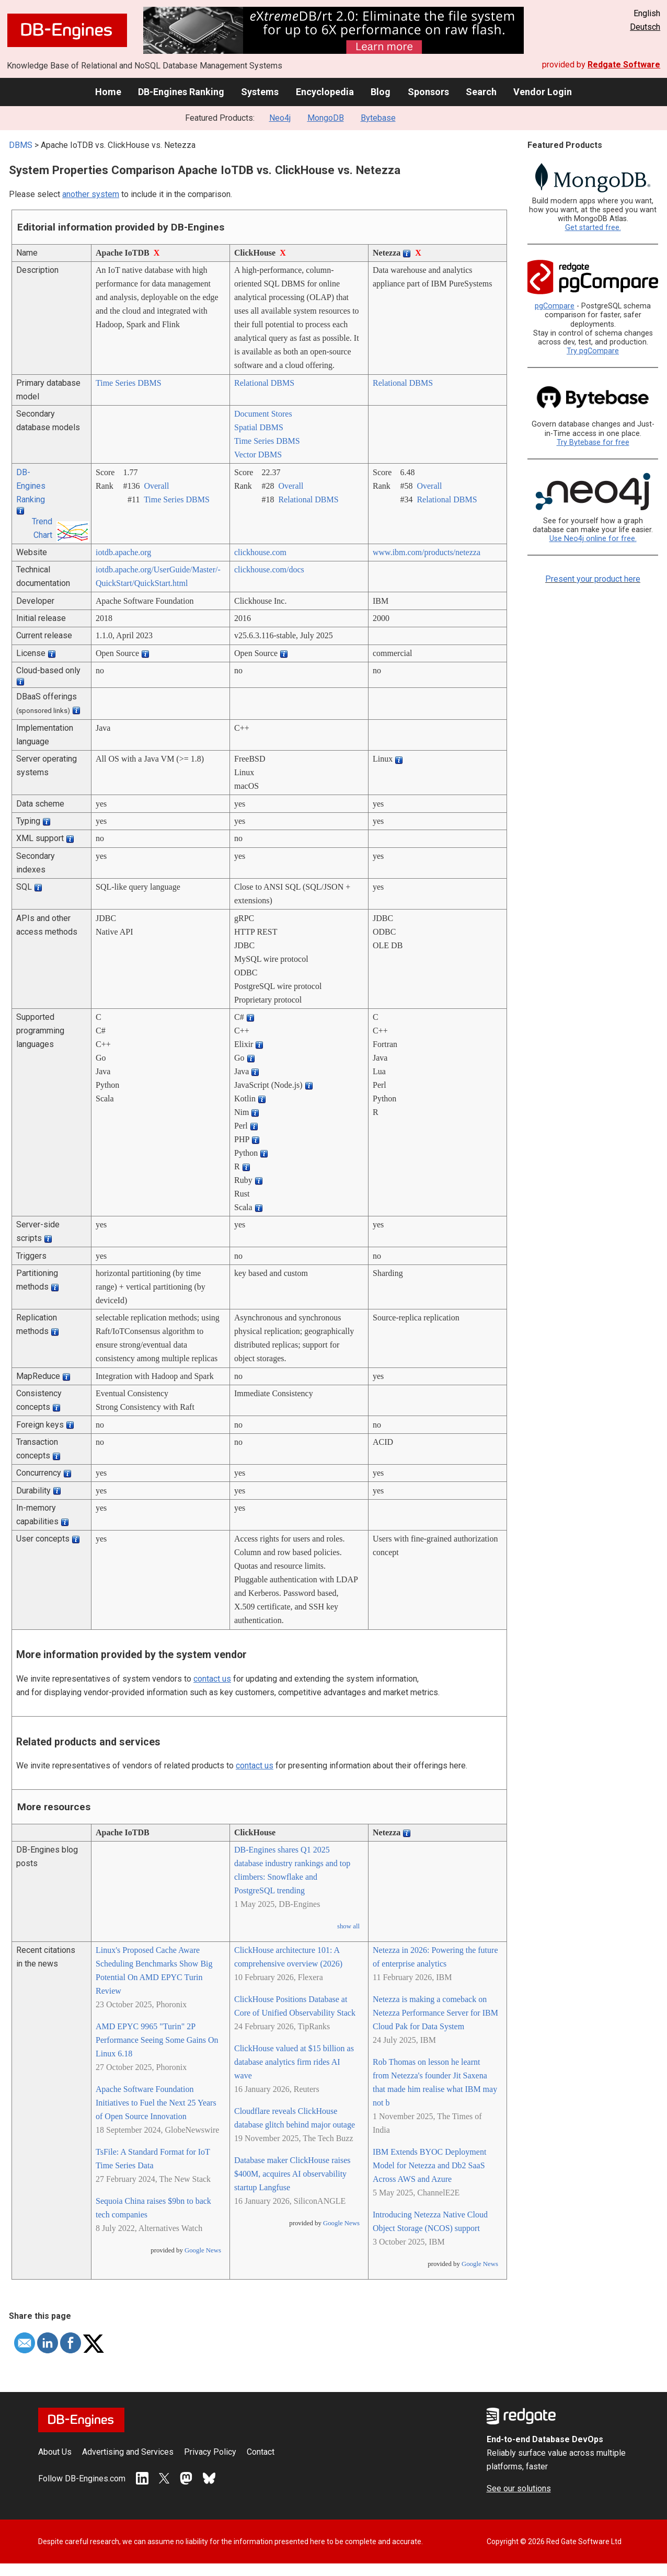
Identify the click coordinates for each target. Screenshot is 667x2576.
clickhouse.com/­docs (269, 569)
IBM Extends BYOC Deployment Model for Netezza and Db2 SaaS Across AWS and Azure (429, 2165)
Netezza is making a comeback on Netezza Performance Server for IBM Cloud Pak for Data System (435, 2013)
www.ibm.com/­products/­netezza (426, 552)
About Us (55, 2452)
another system (90, 194)
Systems (260, 91)
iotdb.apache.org (123, 552)
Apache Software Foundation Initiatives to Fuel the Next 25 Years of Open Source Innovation (156, 2103)
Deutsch (645, 27)
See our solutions (519, 2488)
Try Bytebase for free (593, 442)
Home (108, 91)
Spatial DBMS (258, 427)
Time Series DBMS (129, 382)
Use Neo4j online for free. (593, 538)
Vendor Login (542, 91)
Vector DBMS (258, 454)
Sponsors (428, 91)
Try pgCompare (593, 351)
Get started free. (593, 227)
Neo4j (280, 118)
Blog (380, 91)
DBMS (20, 145)
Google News (203, 2250)
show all (348, 1926)
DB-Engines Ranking (181, 91)
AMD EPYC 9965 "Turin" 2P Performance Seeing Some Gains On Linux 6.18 (157, 2040)
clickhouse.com (260, 552)
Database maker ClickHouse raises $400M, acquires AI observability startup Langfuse (292, 2174)
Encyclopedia (325, 91)
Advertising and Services (128, 2452)
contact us (212, 1679)
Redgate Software (624, 65)
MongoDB (325, 118)
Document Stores (263, 413)
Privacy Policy (210, 2452)
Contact (260, 2452)
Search (481, 91)
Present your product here (592, 579)
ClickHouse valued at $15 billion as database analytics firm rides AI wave (294, 2062)
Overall (156, 485)
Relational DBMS (264, 382)
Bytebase (378, 118)
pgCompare (554, 306)
